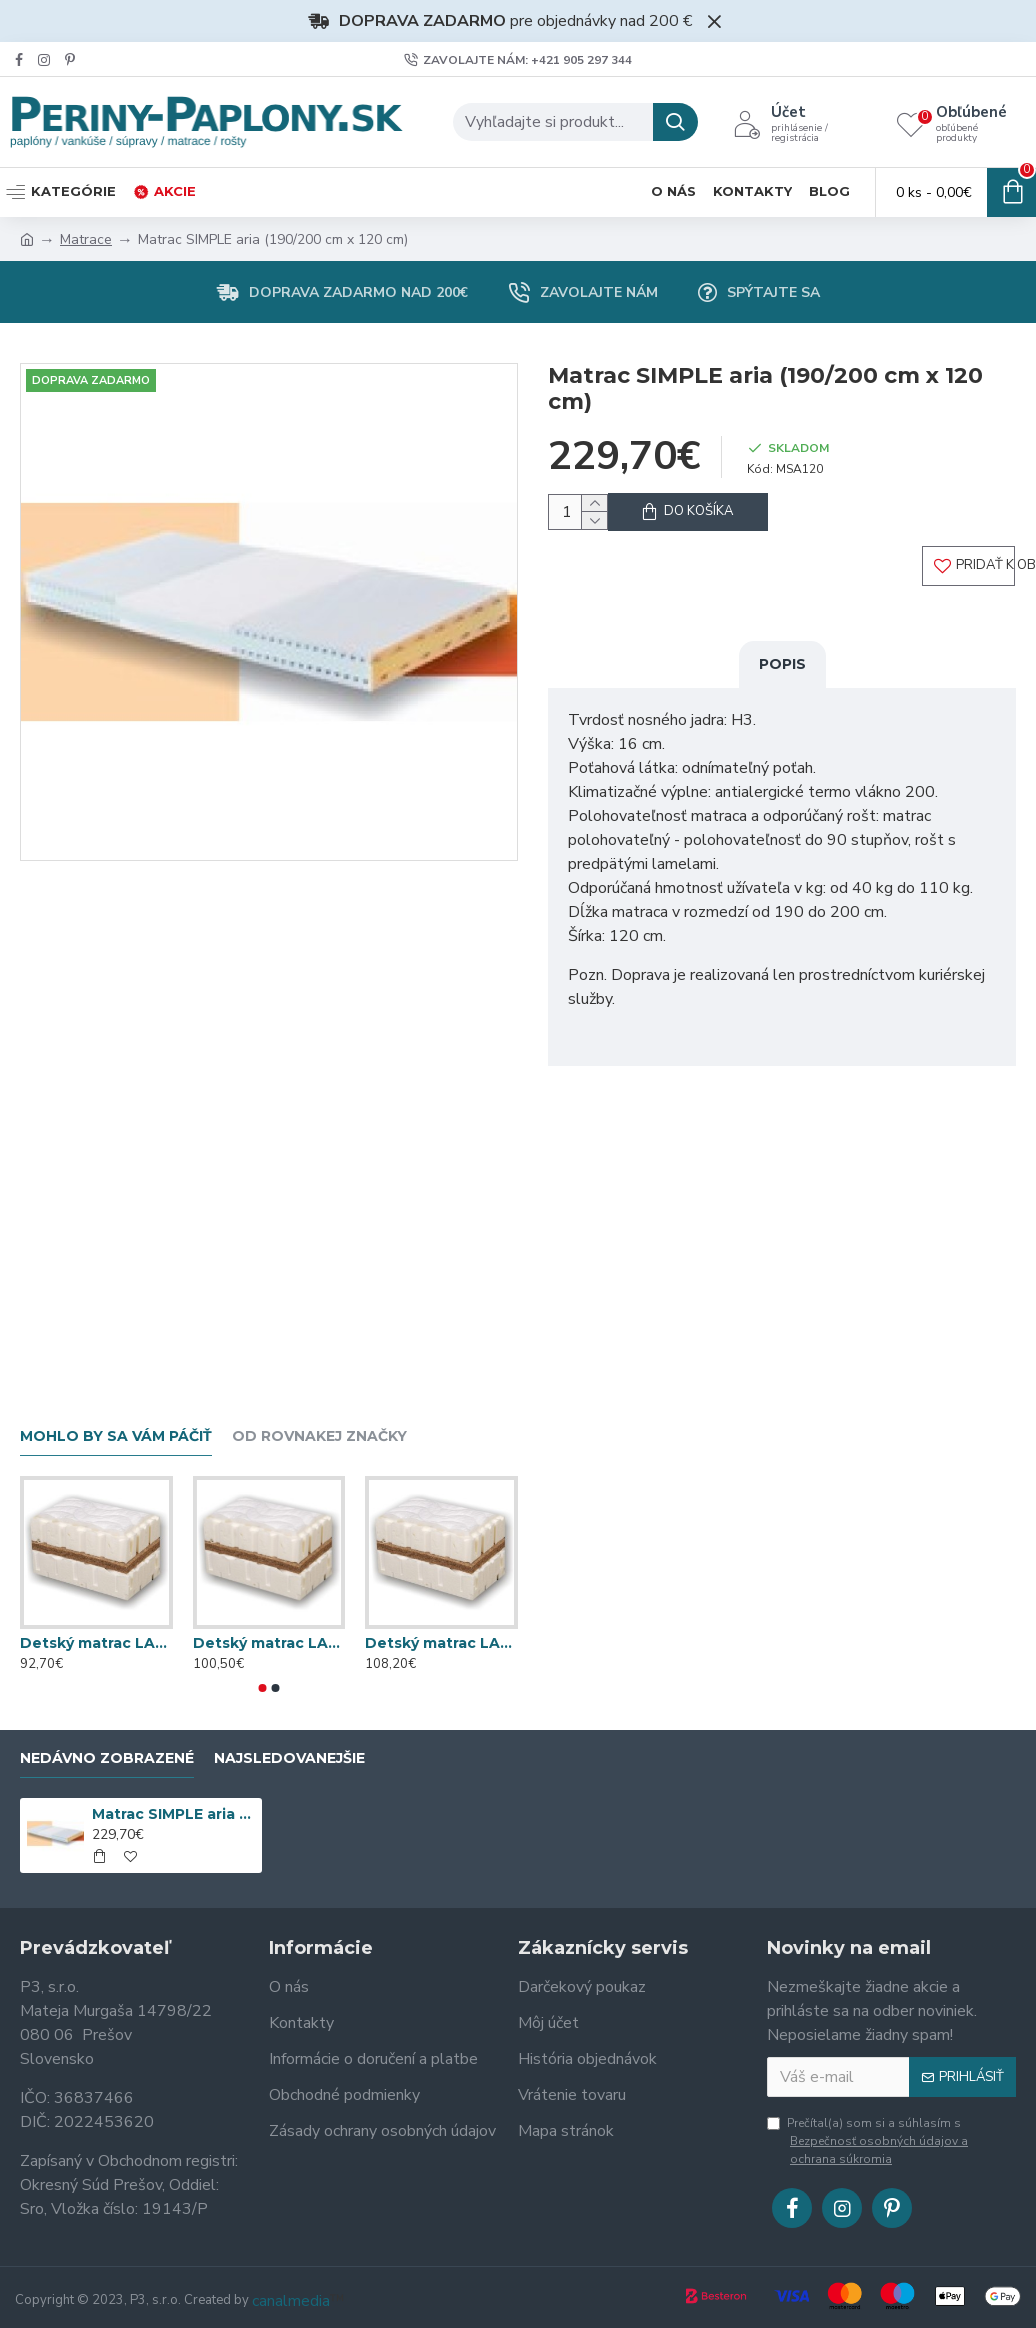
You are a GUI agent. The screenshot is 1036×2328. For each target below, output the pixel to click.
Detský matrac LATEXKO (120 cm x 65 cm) (269, 1643)
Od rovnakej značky (319, 1436)
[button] (263, 1688)
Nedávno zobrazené (107, 1758)
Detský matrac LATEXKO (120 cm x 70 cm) (441, 1643)
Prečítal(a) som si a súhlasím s (891, 2141)
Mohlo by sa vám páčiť (116, 1436)
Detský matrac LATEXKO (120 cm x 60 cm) (96, 1643)
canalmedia (291, 2301)
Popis (782, 681)
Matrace (86, 239)
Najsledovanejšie (289, 1758)
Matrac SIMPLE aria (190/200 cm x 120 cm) (173, 1814)
